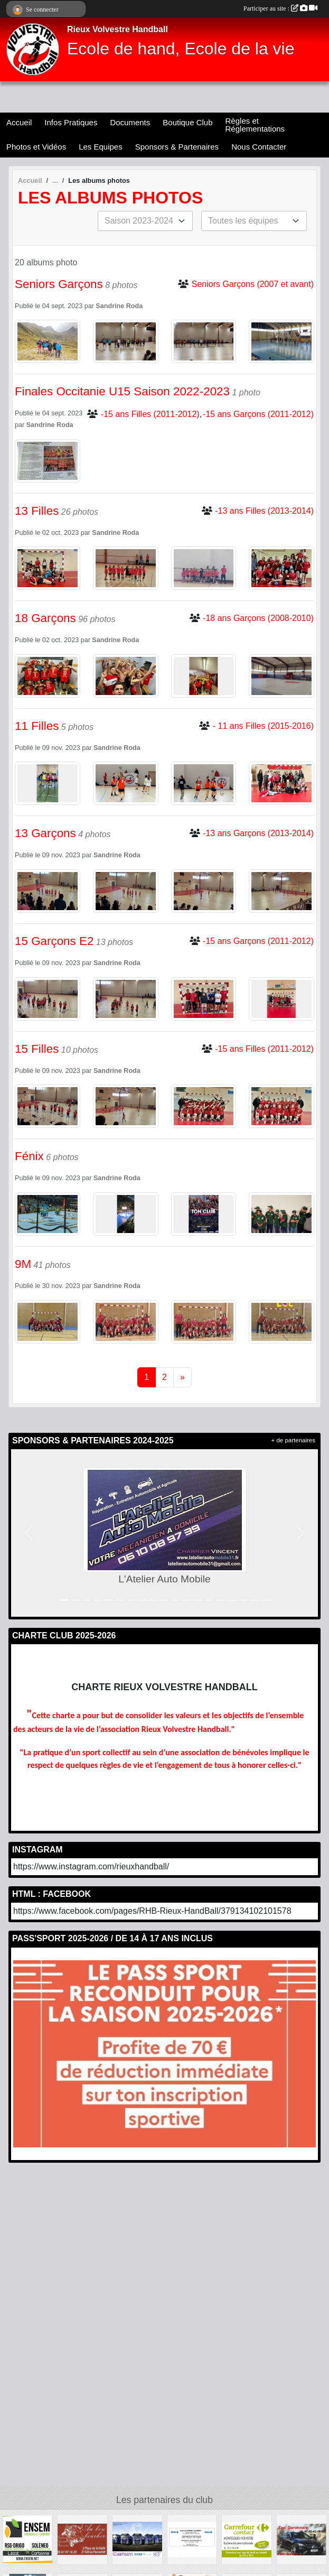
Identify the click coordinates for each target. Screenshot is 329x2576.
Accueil (19, 122)
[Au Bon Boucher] (82, 2538)
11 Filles (37, 726)
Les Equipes (101, 146)
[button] (28, 1533)
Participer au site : (280, 8)
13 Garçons (45, 833)
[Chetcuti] (137, 2538)
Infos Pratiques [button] (70, 122)
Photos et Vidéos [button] (36, 146)
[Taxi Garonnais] (301, 2538)
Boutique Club (187, 122)
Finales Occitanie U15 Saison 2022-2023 (122, 391)
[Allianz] (192, 2538)
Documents (130, 122)
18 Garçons (45, 618)
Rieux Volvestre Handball (117, 29)
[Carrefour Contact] (246, 2538)
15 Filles (37, 1048)
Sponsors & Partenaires (177, 146)
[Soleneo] (27, 2538)
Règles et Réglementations (255, 124)
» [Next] (182, 1377)
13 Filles (37, 510)
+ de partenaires (293, 1440)
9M (23, 1264)
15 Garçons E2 (54, 941)
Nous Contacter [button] (258, 146)
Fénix (29, 1156)
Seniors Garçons (59, 284)
